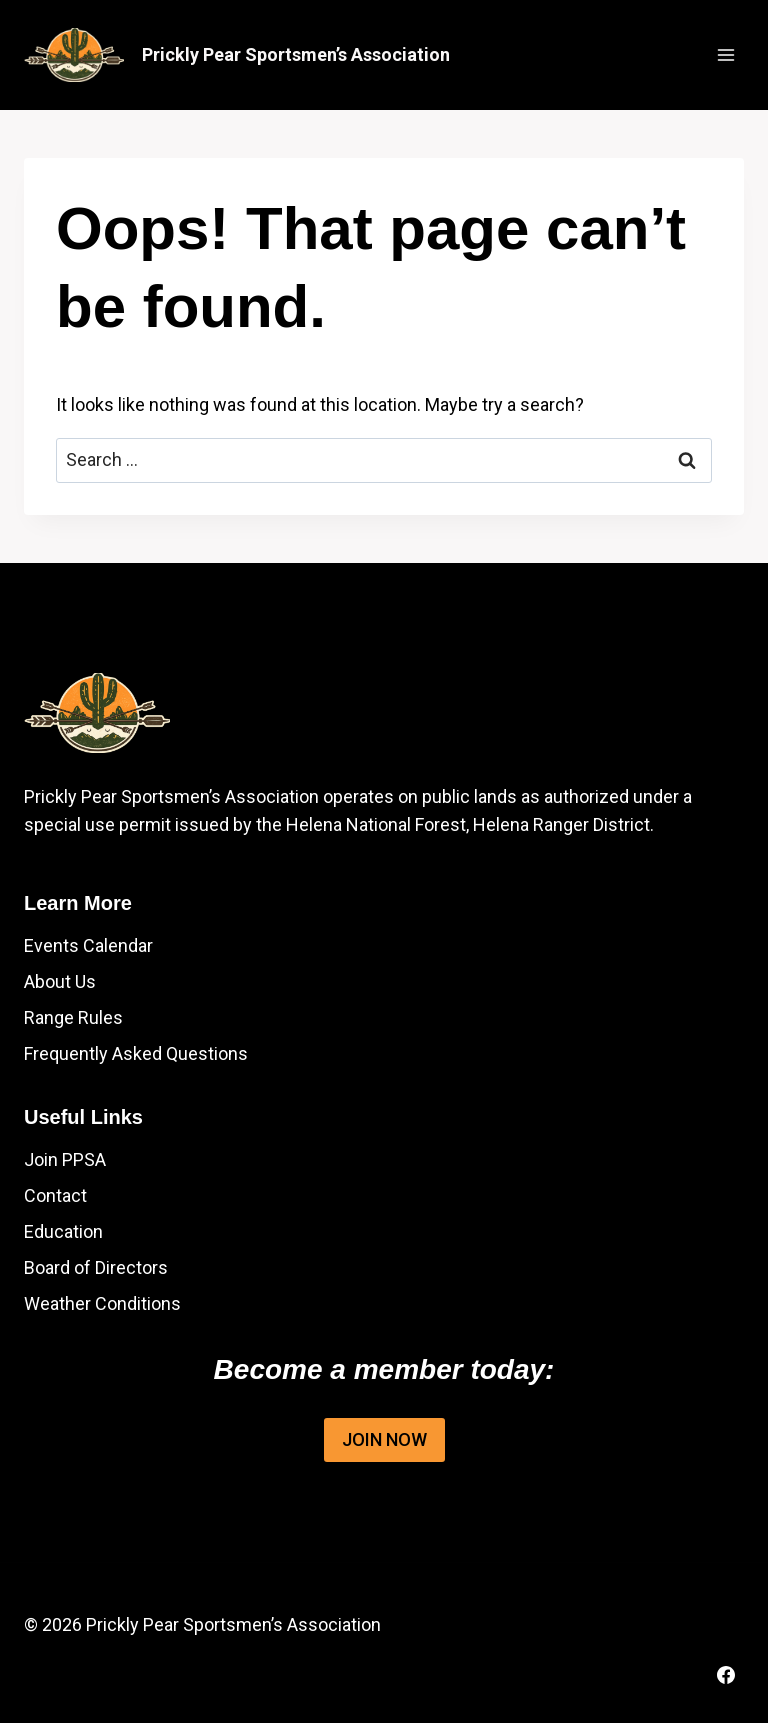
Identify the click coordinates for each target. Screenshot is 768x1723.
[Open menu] (725, 54)
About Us (60, 981)
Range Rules (73, 1017)
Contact (55, 1195)
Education (63, 1231)
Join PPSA (65, 1159)
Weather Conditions (102, 1303)
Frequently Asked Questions (136, 1053)
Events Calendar (88, 945)
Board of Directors (96, 1267)
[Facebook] (726, 1675)
